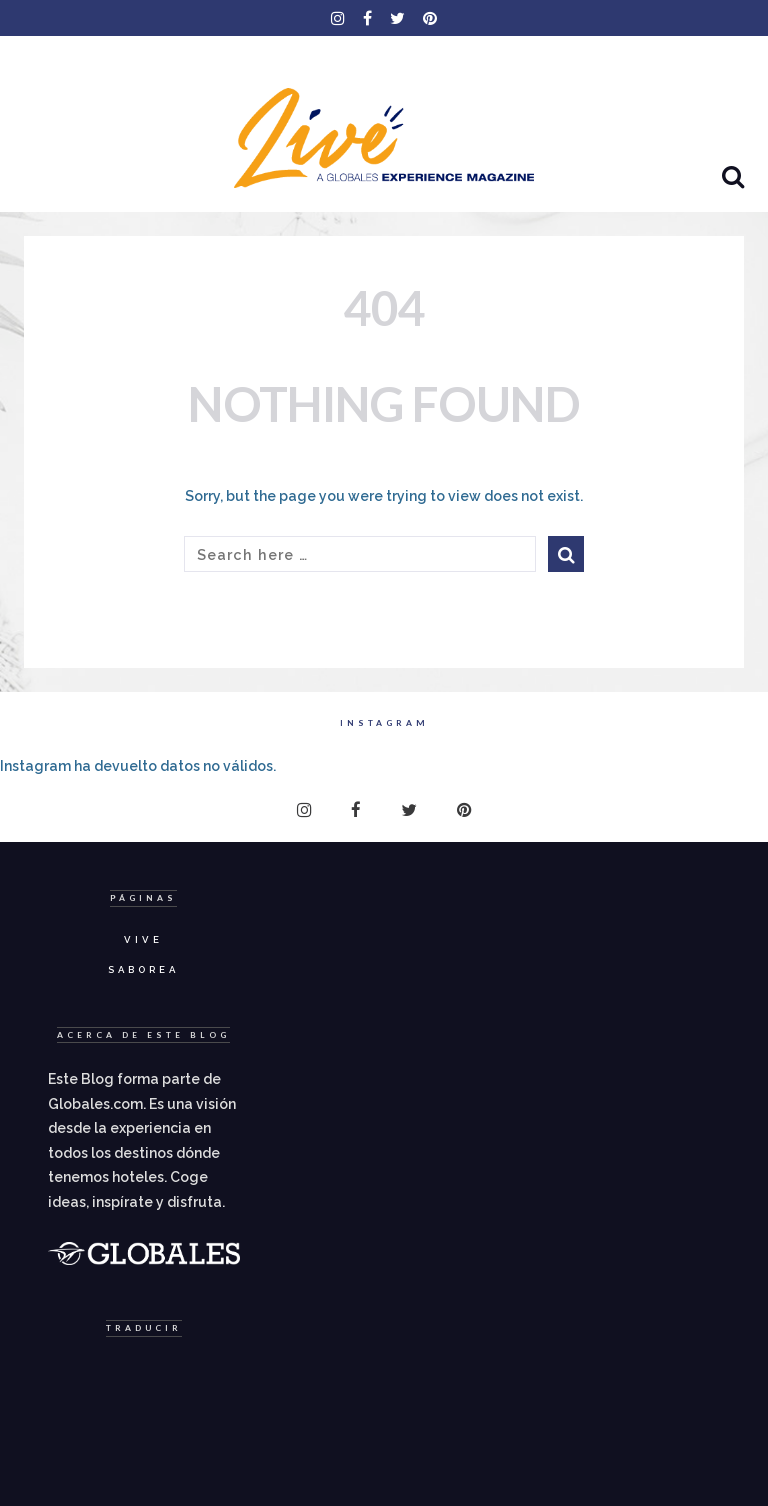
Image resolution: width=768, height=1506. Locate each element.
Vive (143, 939)
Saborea (143, 969)
